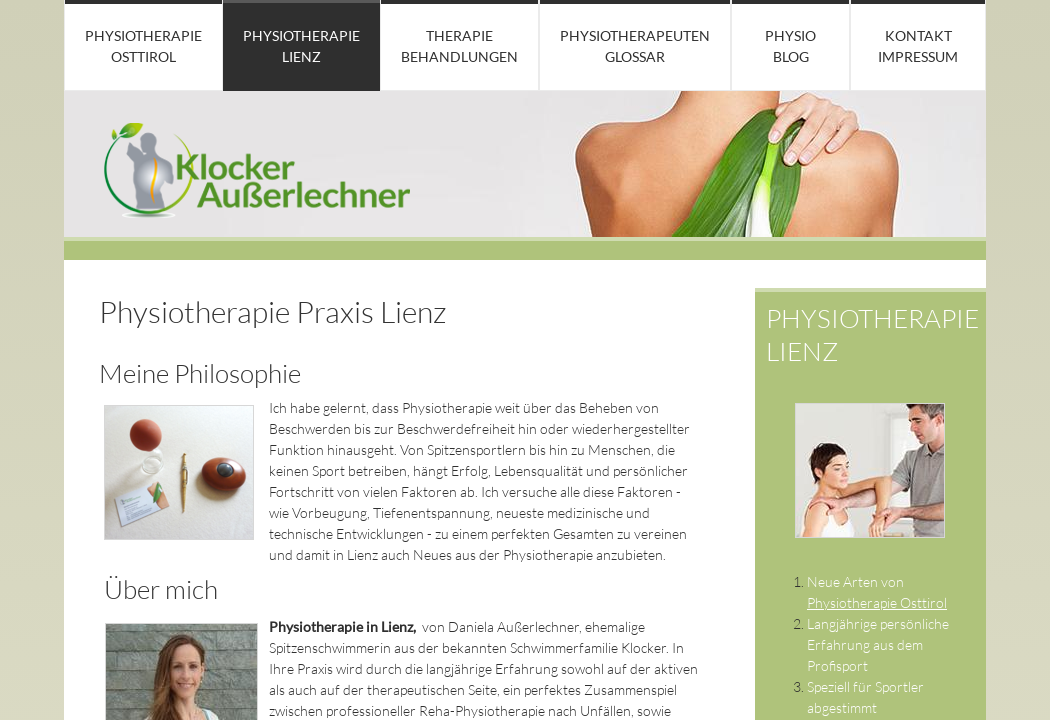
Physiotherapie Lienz (301, 46)
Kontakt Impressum (918, 46)
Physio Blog (790, 46)
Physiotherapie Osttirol (143, 46)
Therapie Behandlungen (459, 46)
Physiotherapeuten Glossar (635, 46)
